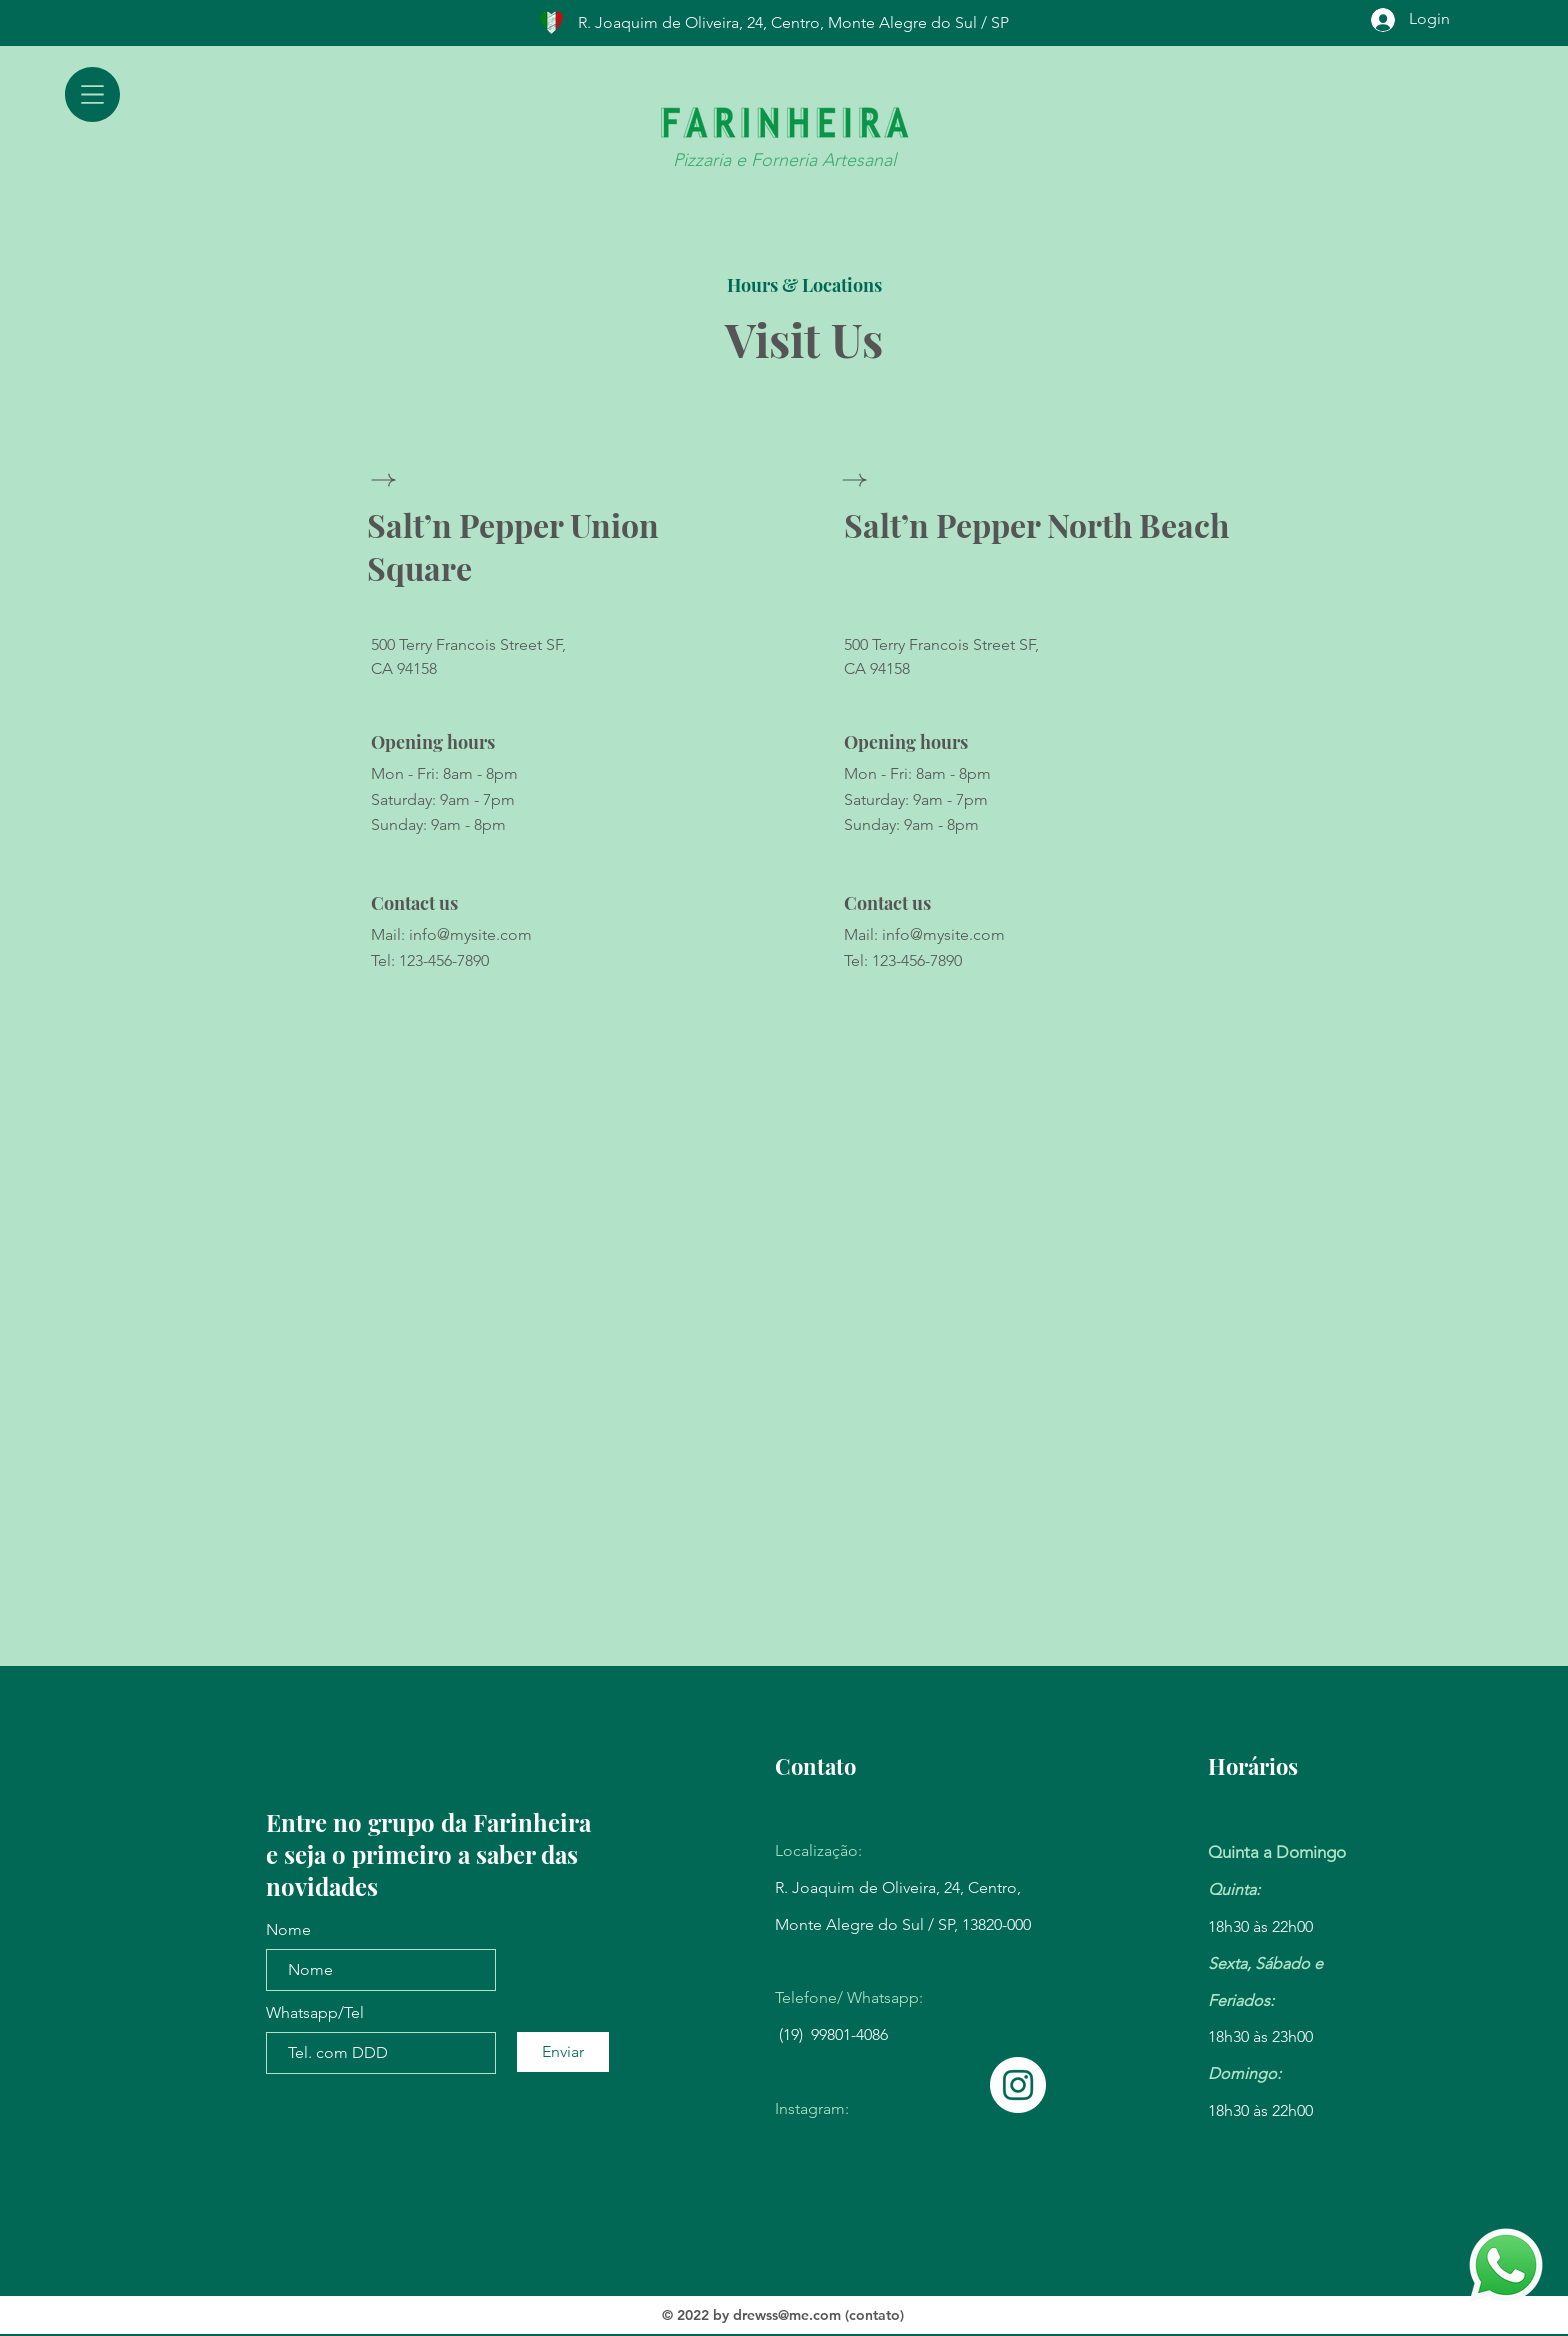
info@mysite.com (470, 934)
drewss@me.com (787, 2315)
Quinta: (1234, 1889)
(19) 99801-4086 (833, 2034)
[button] (92, 94)
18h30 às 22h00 (1260, 1926)
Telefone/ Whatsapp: (849, 1997)
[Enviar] (563, 2052)
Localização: (818, 1850)
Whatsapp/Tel (315, 2013)
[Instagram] (1018, 2085)
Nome (288, 1930)
